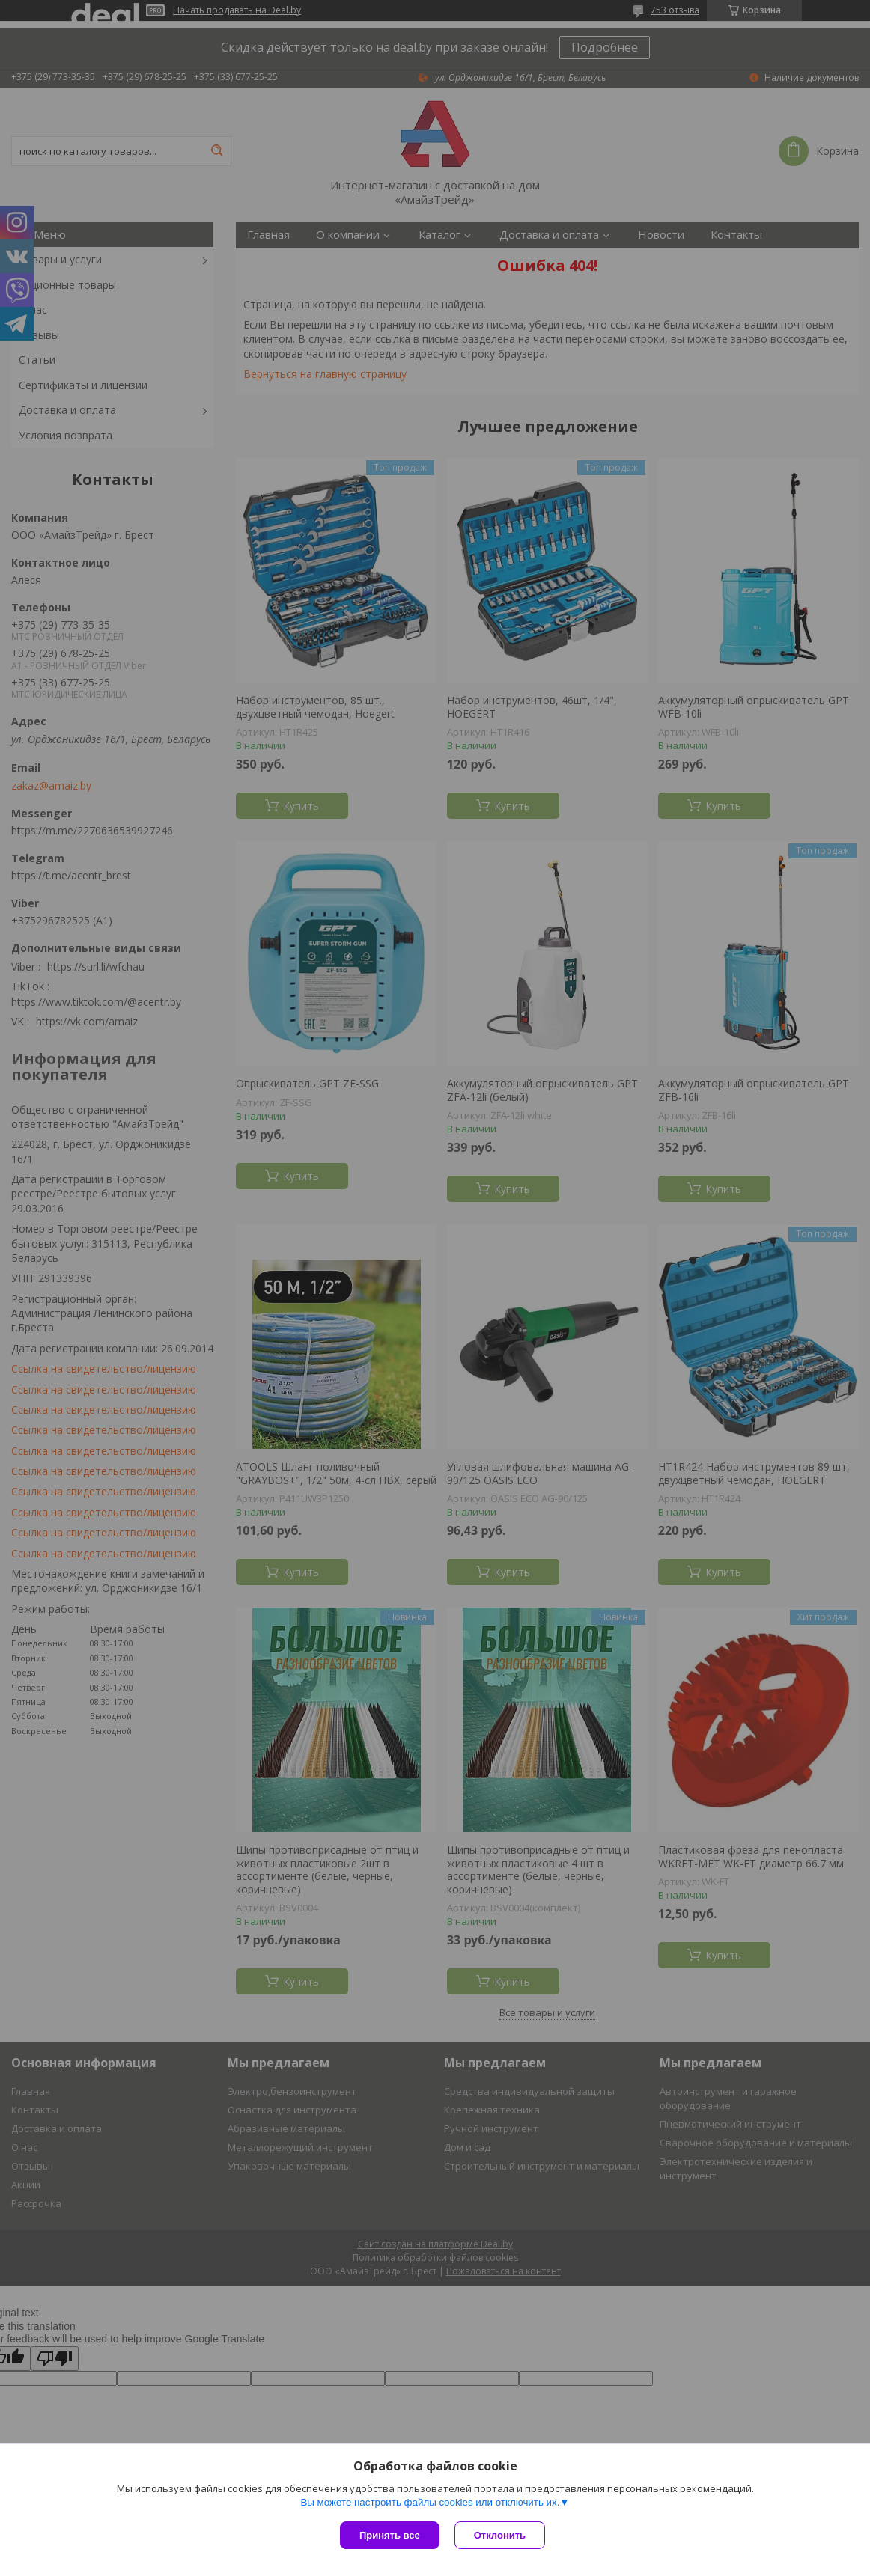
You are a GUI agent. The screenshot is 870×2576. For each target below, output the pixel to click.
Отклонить (500, 2535)
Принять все (389, 2535)
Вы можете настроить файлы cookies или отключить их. (429, 2502)
